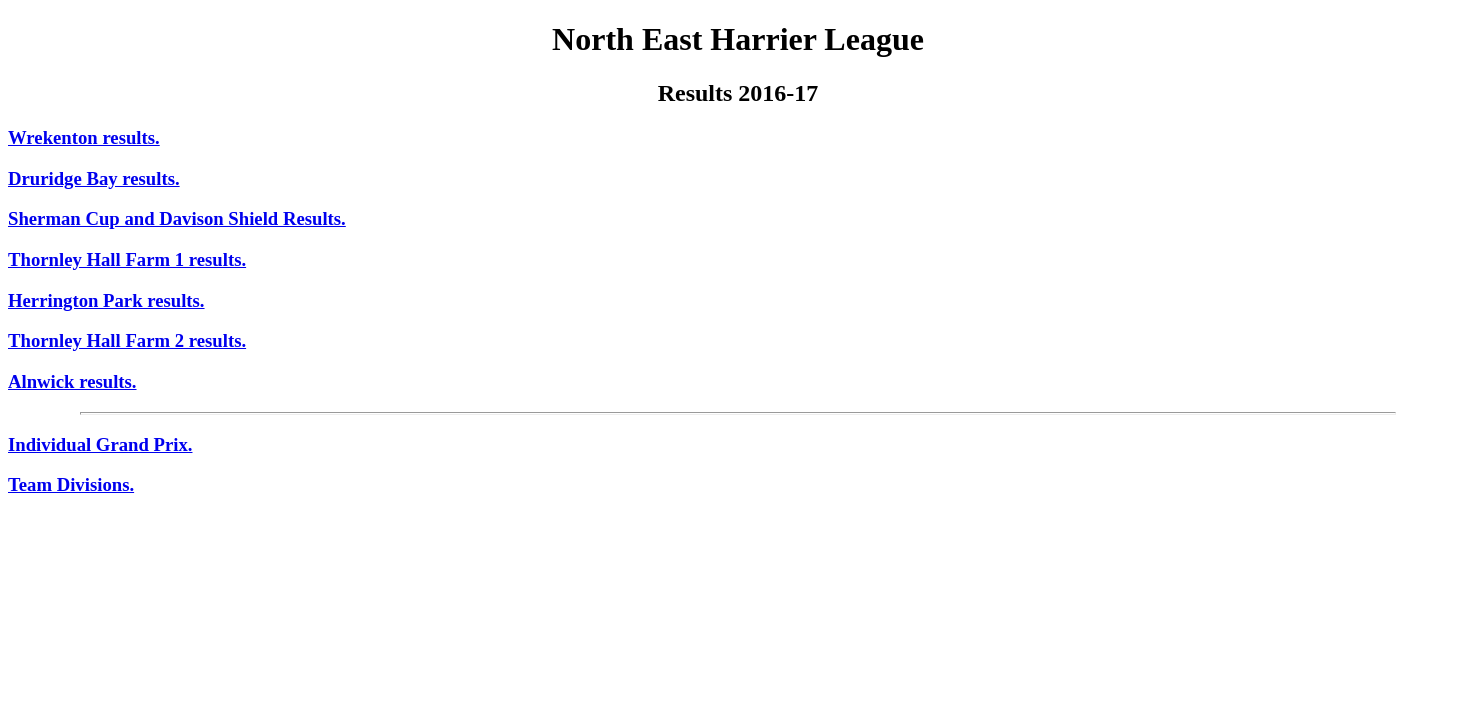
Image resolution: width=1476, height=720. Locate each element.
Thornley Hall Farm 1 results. (127, 259)
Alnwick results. (72, 381)
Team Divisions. (71, 484)
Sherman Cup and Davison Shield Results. (177, 218)
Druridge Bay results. (94, 178)
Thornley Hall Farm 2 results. (127, 340)
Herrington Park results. (106, 300)
